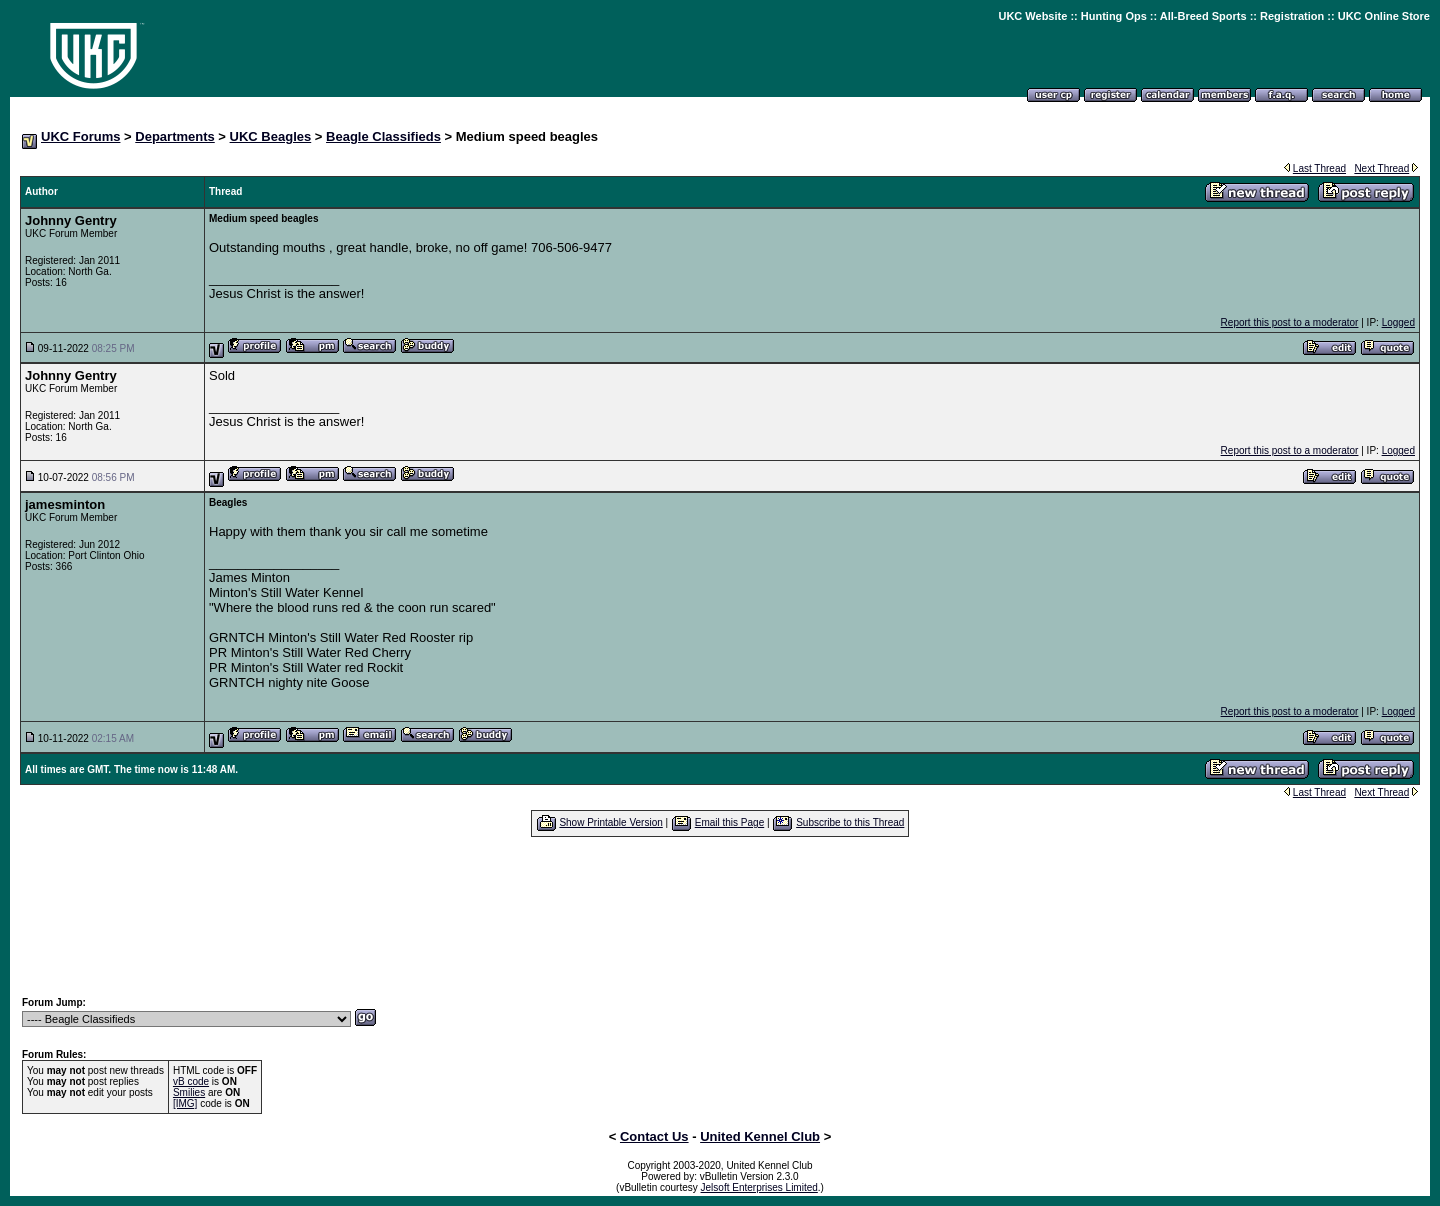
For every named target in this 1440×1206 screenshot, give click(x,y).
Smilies (189, 1092)
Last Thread (1319, 168)
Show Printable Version (610, 822)
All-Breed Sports (1203, 16)
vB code (191, 1081)
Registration (1292, 16)
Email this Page (729, 822)
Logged (1398, 322)
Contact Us (654, 1136)
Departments (174, 136)
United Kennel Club (760, 1136)
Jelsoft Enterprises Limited (759, 1187)
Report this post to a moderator (1290, 322)
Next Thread (1381, 168)
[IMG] (185, 1103)
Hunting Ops (1114, 16)
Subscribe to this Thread (850, 822)
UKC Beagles (271, 136)
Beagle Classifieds (383, 136)
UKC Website (1032, 16)
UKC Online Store (1384, 16)
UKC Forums (80, 136)
